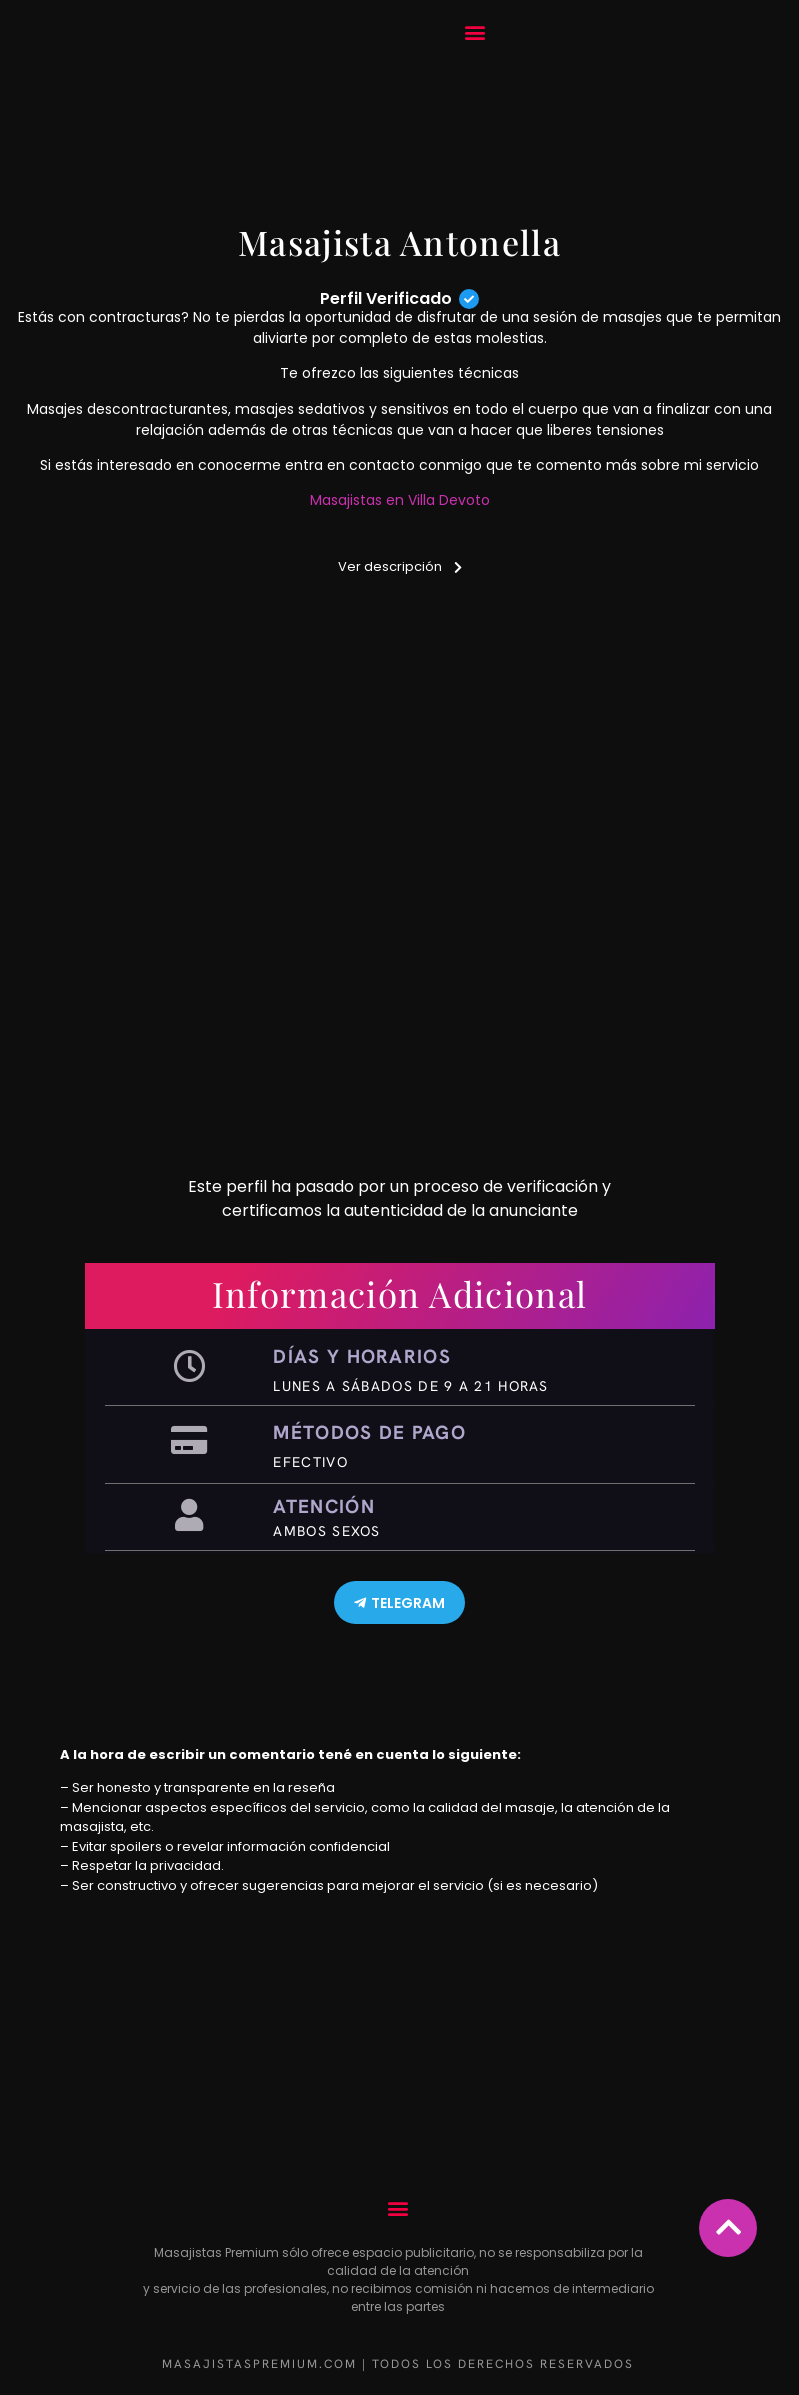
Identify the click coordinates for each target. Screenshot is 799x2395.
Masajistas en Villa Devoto (400, 500)
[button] (475, 32)
